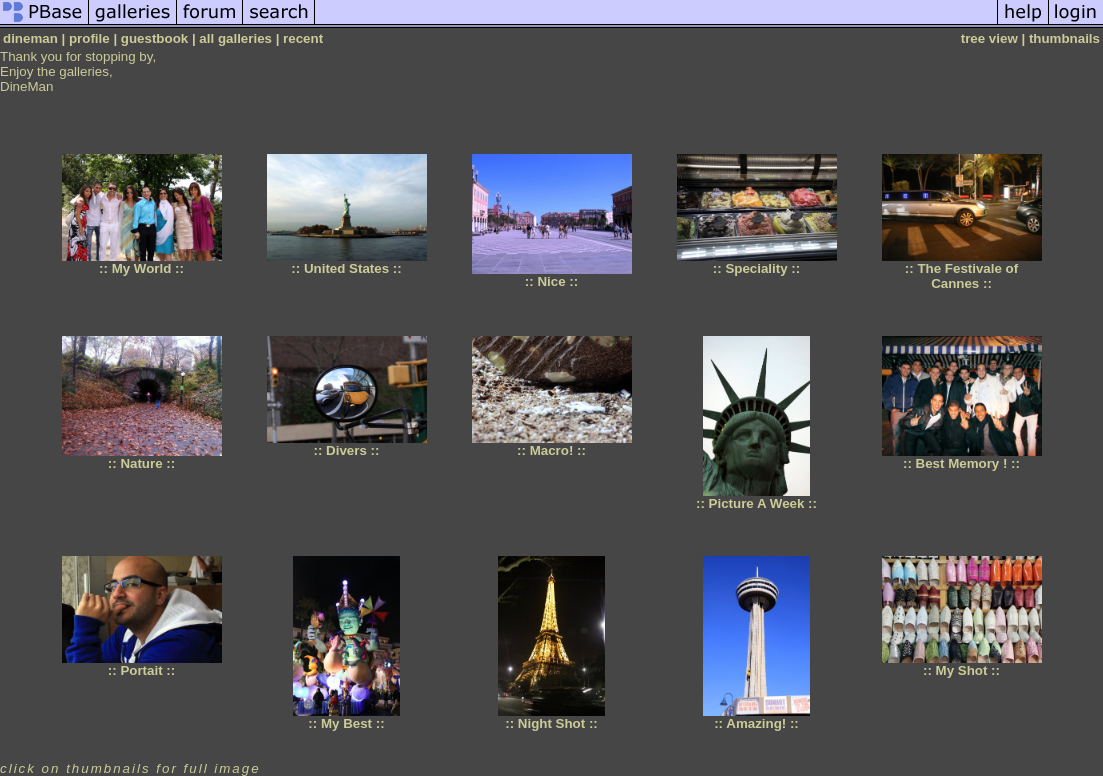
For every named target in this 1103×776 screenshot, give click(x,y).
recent (303, 38)
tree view (989, 38)
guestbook (154, 38)
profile (89, 38)
